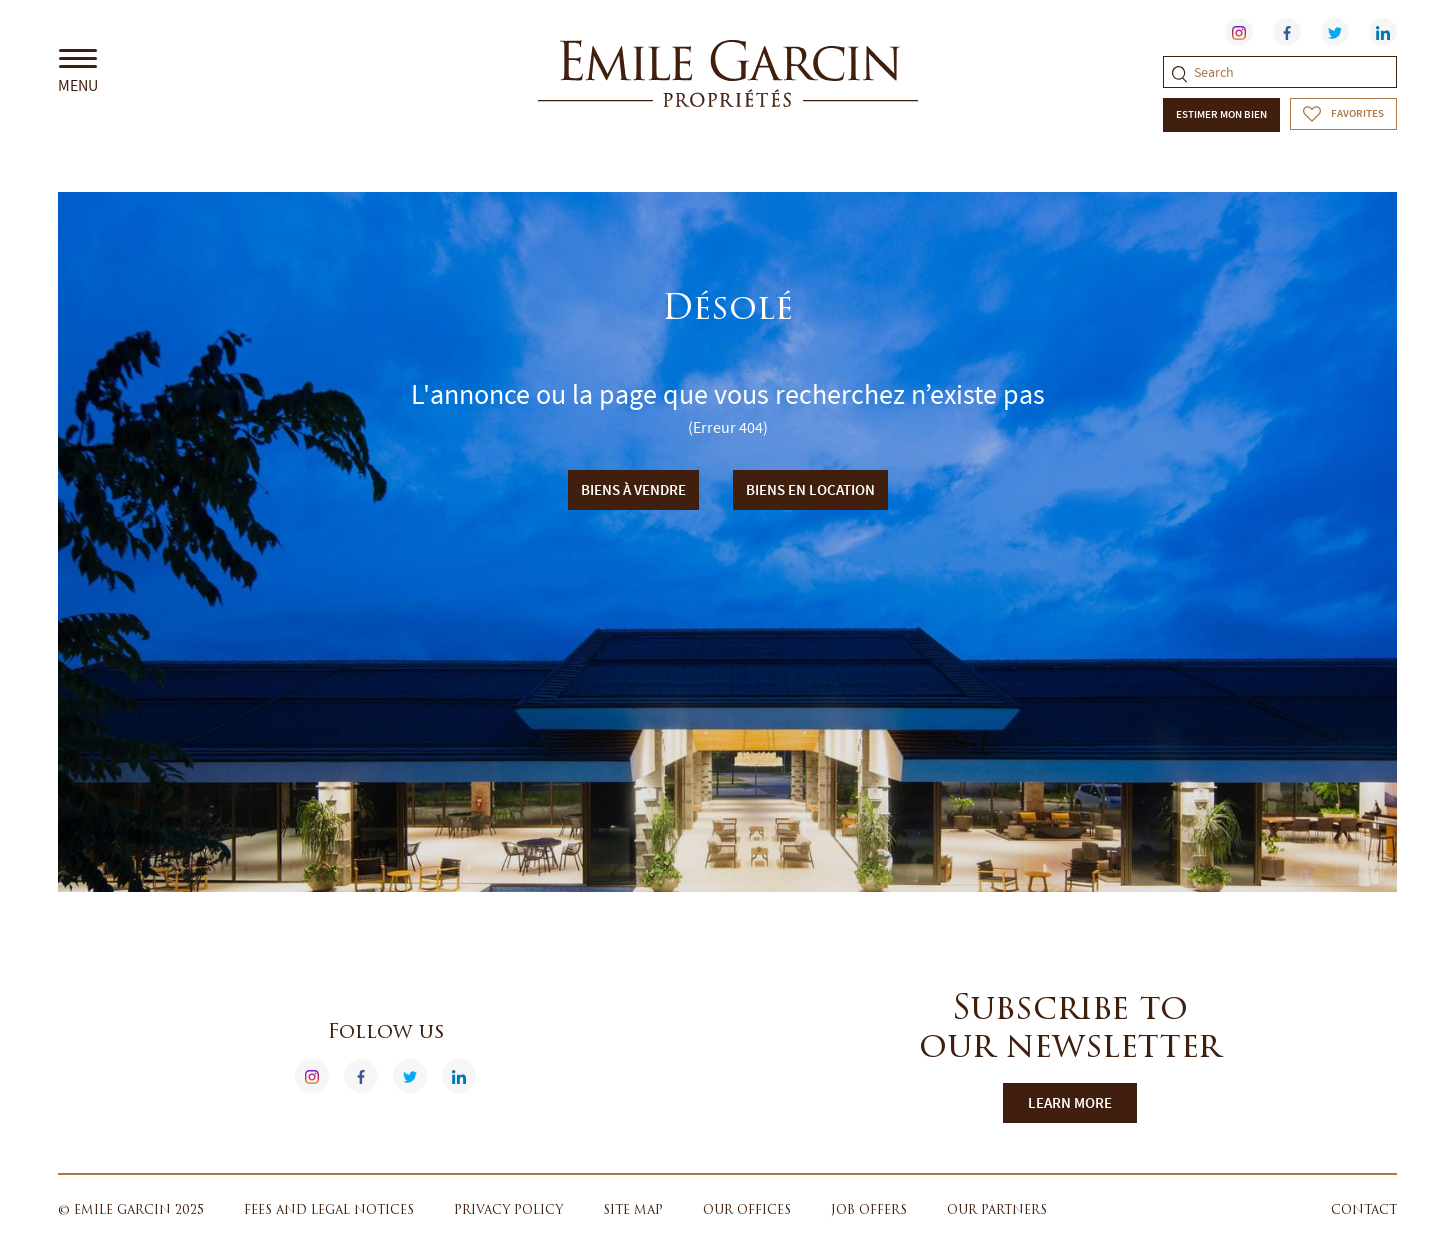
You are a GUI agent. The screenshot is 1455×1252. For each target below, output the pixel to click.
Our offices (747, 1211)
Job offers (869, 1211)
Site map (633, 1211)
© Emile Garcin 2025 (131, 1211)
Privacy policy (508, 1211)
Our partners (997, 1211)
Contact (1364, 1211)
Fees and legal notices (329, 1211)
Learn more (1070, 1103)
